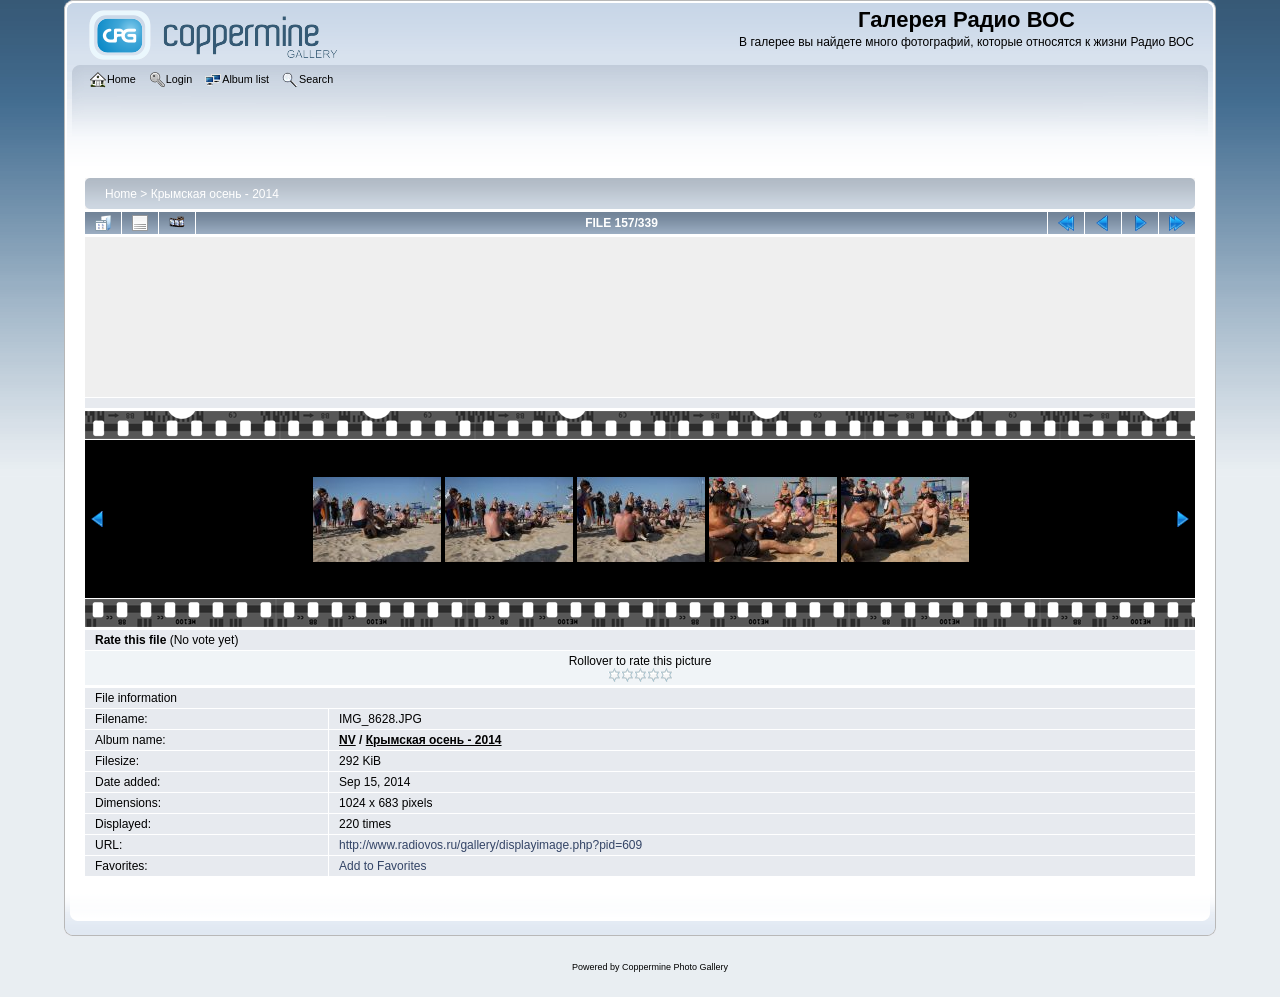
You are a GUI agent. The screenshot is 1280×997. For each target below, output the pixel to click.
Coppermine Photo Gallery (675, 967)
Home (121, 194)
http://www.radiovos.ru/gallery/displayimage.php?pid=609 (490, 845)
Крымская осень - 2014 (215, 194)
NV (347, 740)
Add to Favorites (382, 866)
